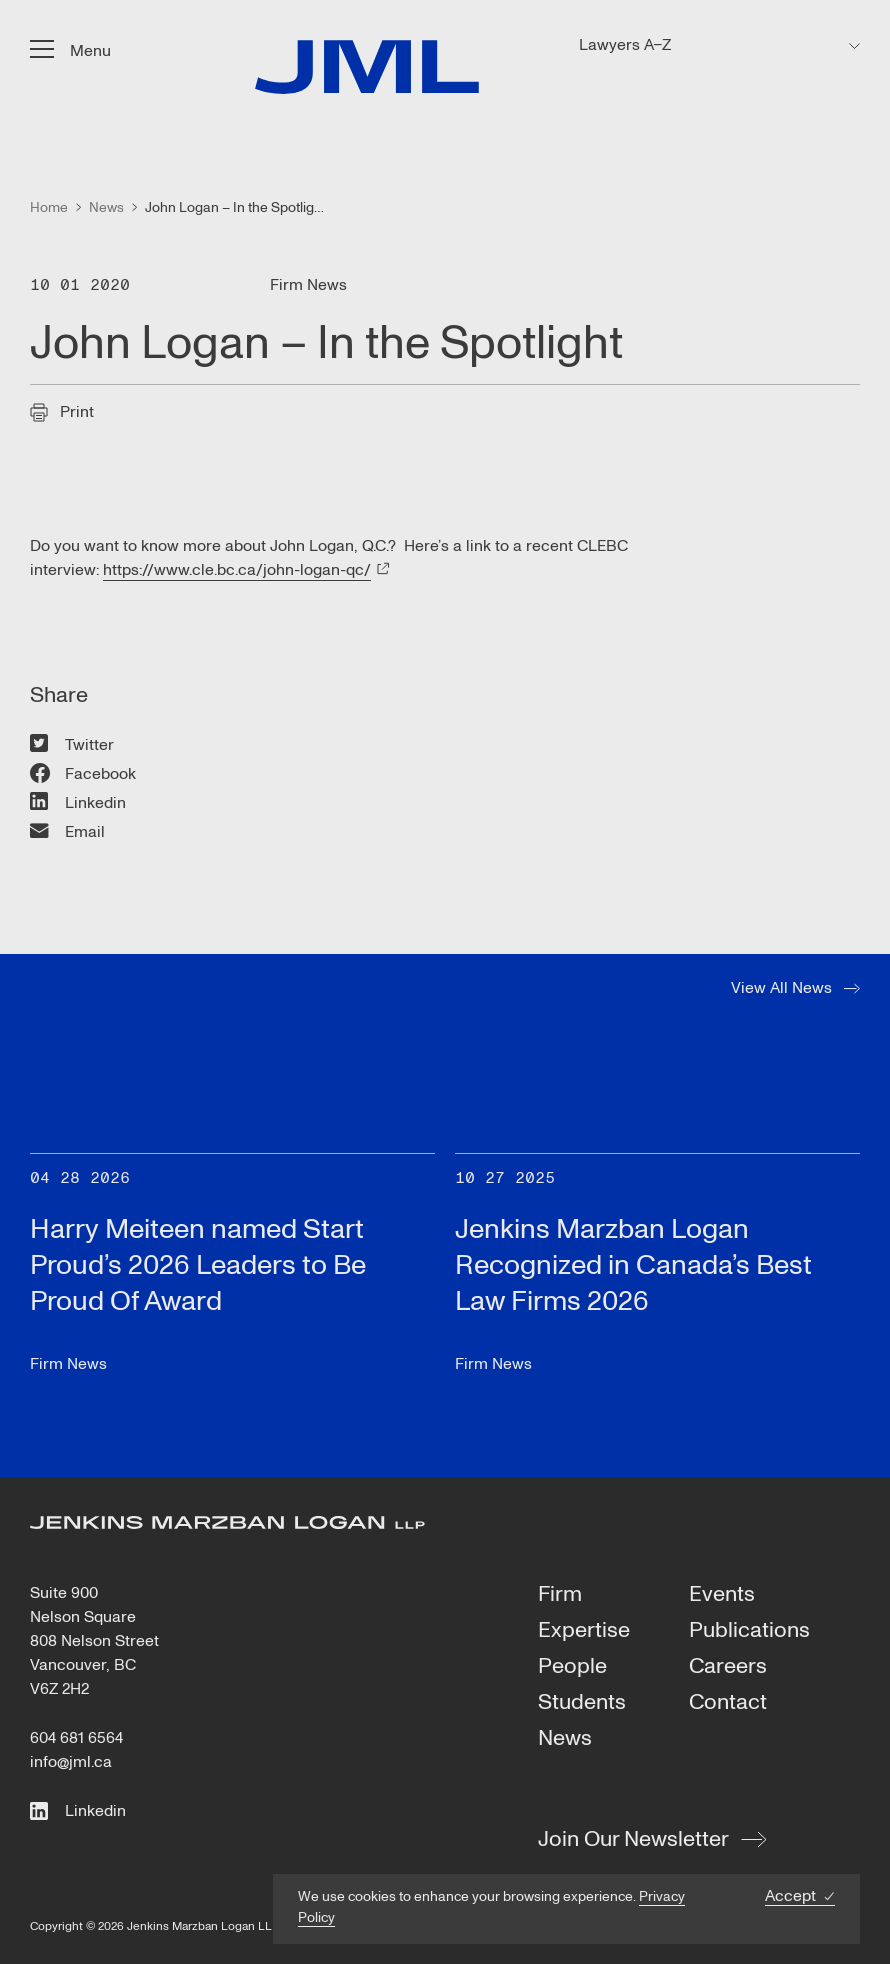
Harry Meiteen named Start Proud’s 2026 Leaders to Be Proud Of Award (198, 1265)
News (565, 1739)
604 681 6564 (76, 1738)
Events (722, 1595)
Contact (728, 1703)
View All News (781, 988)
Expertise (584, 1631)
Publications (749, 1631)
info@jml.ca (71, 1762)
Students (582, 1703)
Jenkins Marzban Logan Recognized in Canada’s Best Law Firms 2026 (633, 1265)
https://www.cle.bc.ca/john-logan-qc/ (237, 570)
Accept (790, 1896)
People (572, 1667)
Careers (728, 1667)
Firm (560, 1595)
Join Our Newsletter (633, 1839)
